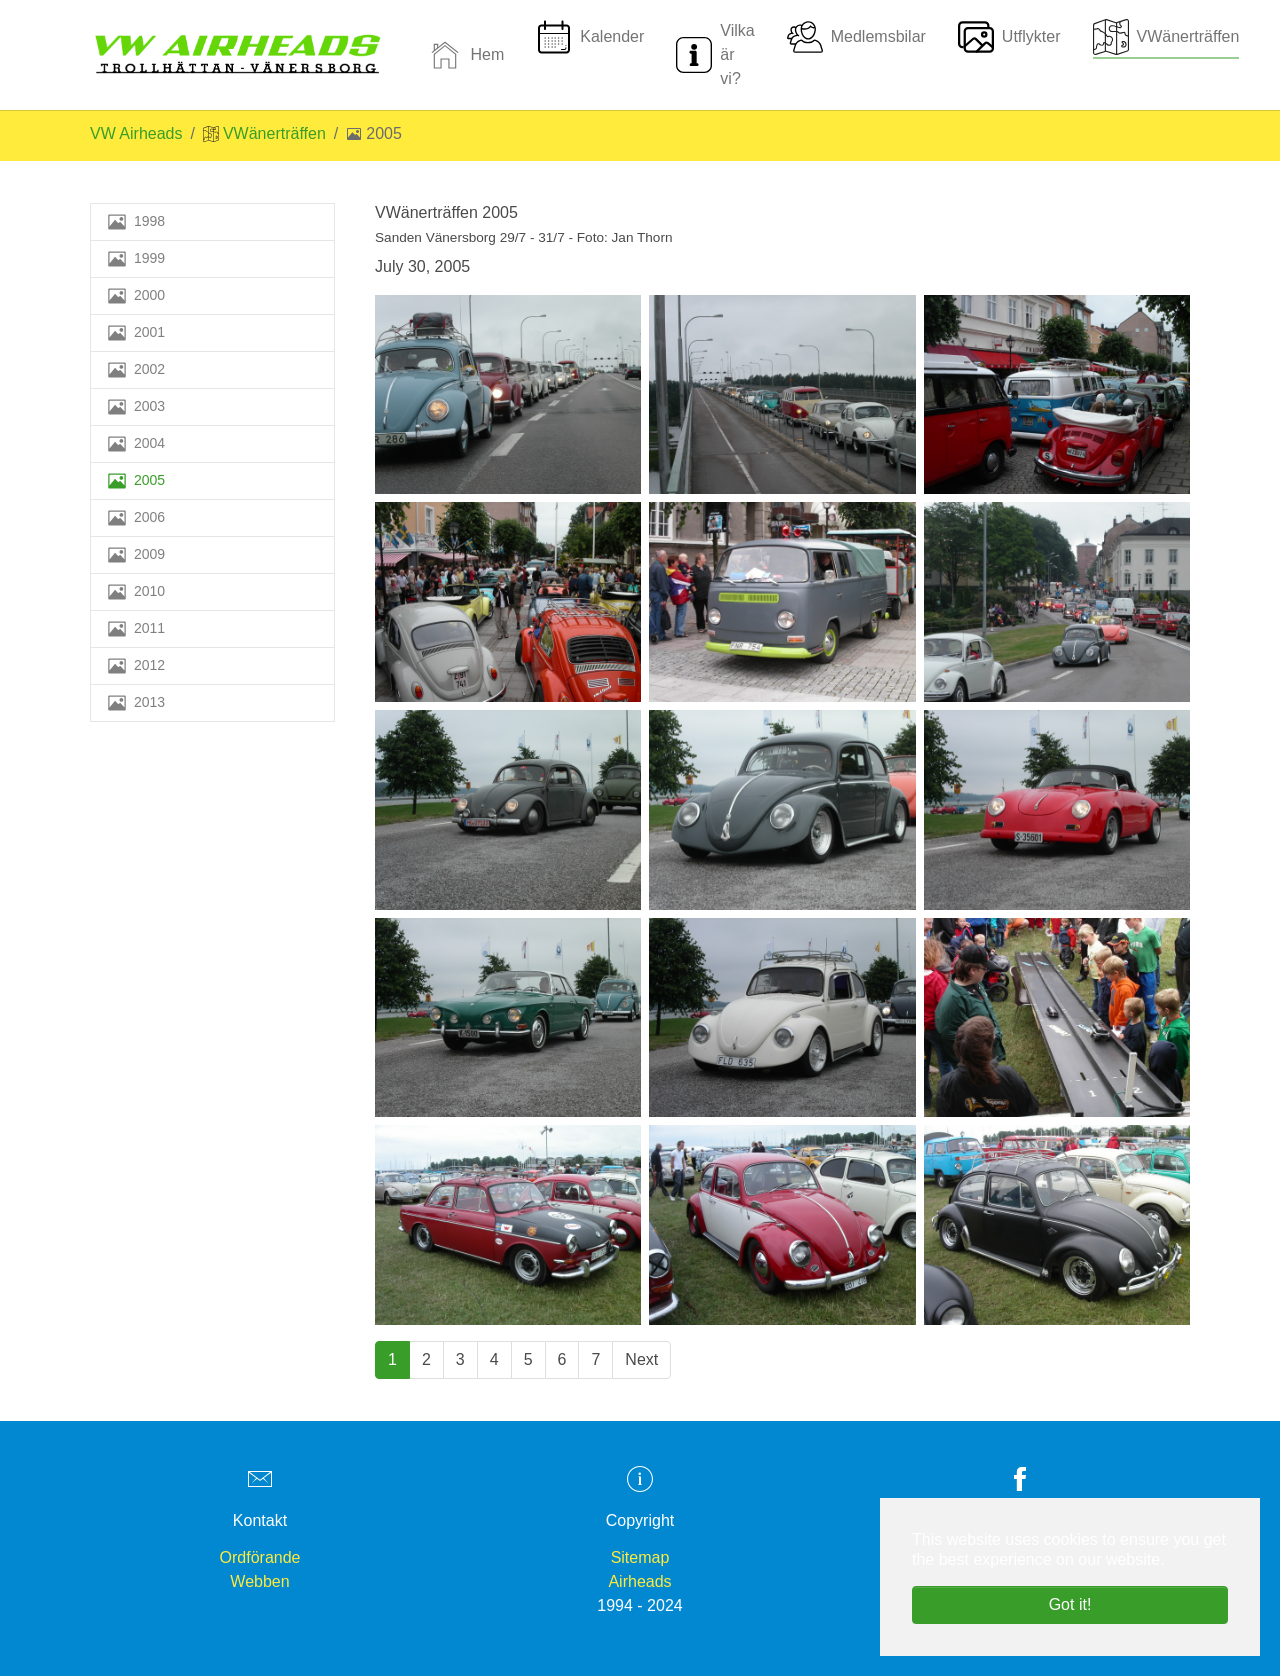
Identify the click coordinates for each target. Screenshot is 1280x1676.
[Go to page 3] (460, 1360)
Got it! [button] (1070, 1604)
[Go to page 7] (595, 1360)
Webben (259, 1581)
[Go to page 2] (426, 1360)
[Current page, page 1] (392, 1360)
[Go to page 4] (494, 1360)
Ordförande (260, 1557)
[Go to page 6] (562, 1360)
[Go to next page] (641, 1360)
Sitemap (640, 1557)
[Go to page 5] (528, 1360)
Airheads (639, 1581)
